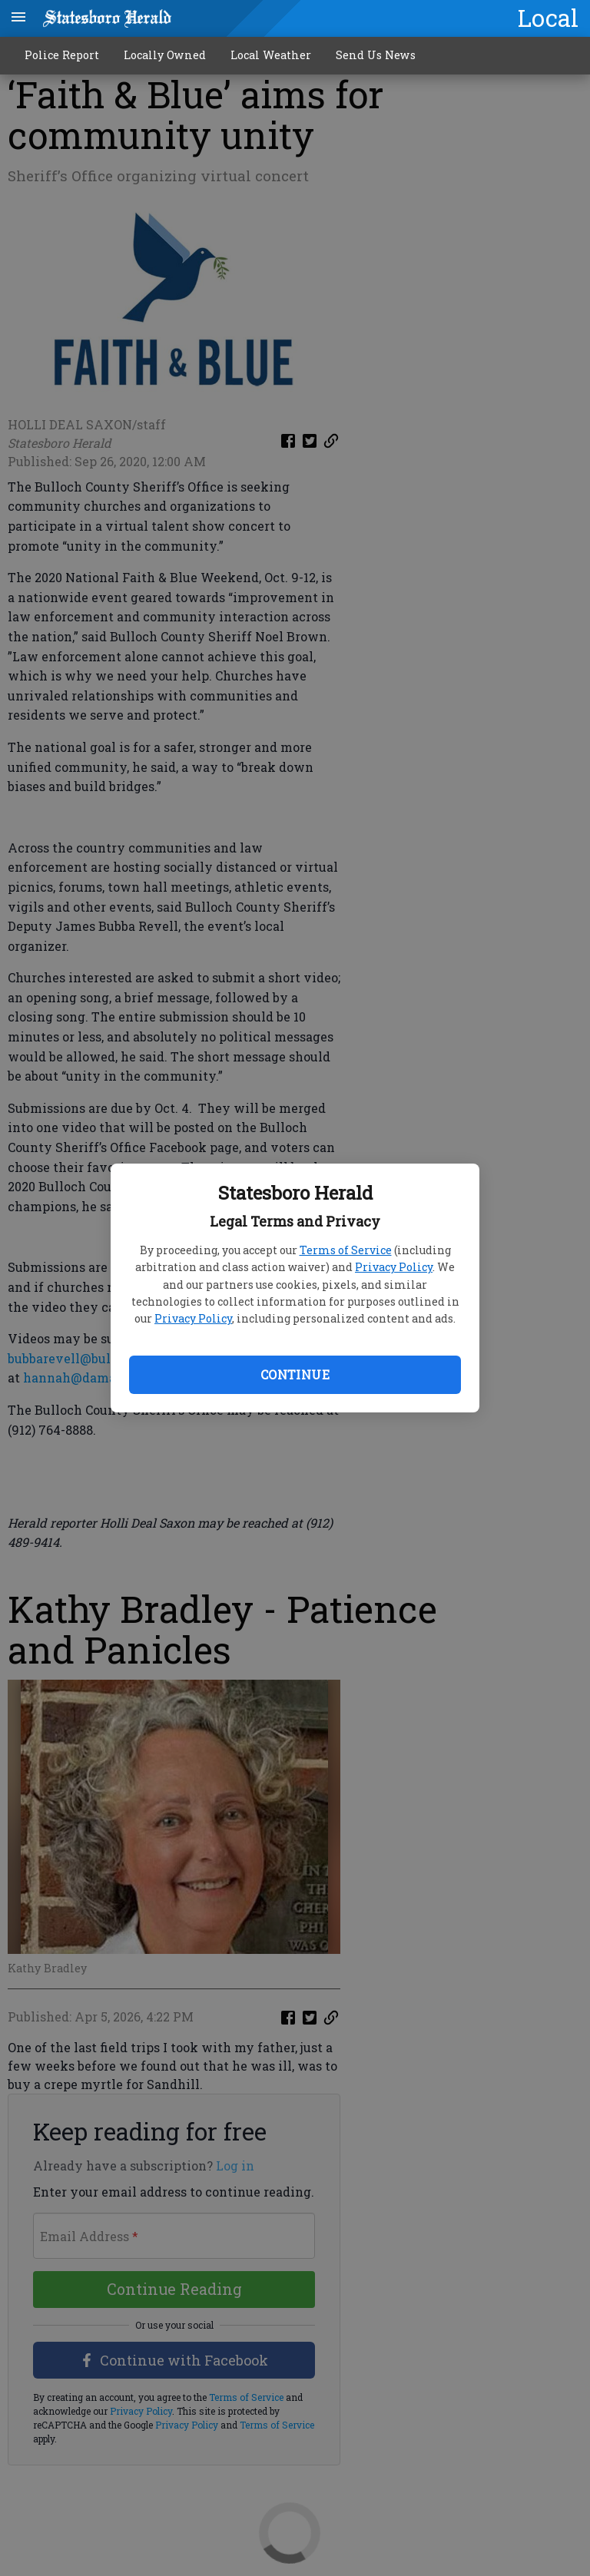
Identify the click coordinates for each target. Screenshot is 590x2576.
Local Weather (270, 55)
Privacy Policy (394, 1267)
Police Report (62, 55)
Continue (295, 1374)
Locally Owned (165, 55)
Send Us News (376, 55)
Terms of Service (346, 1250)
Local (548, 17)
